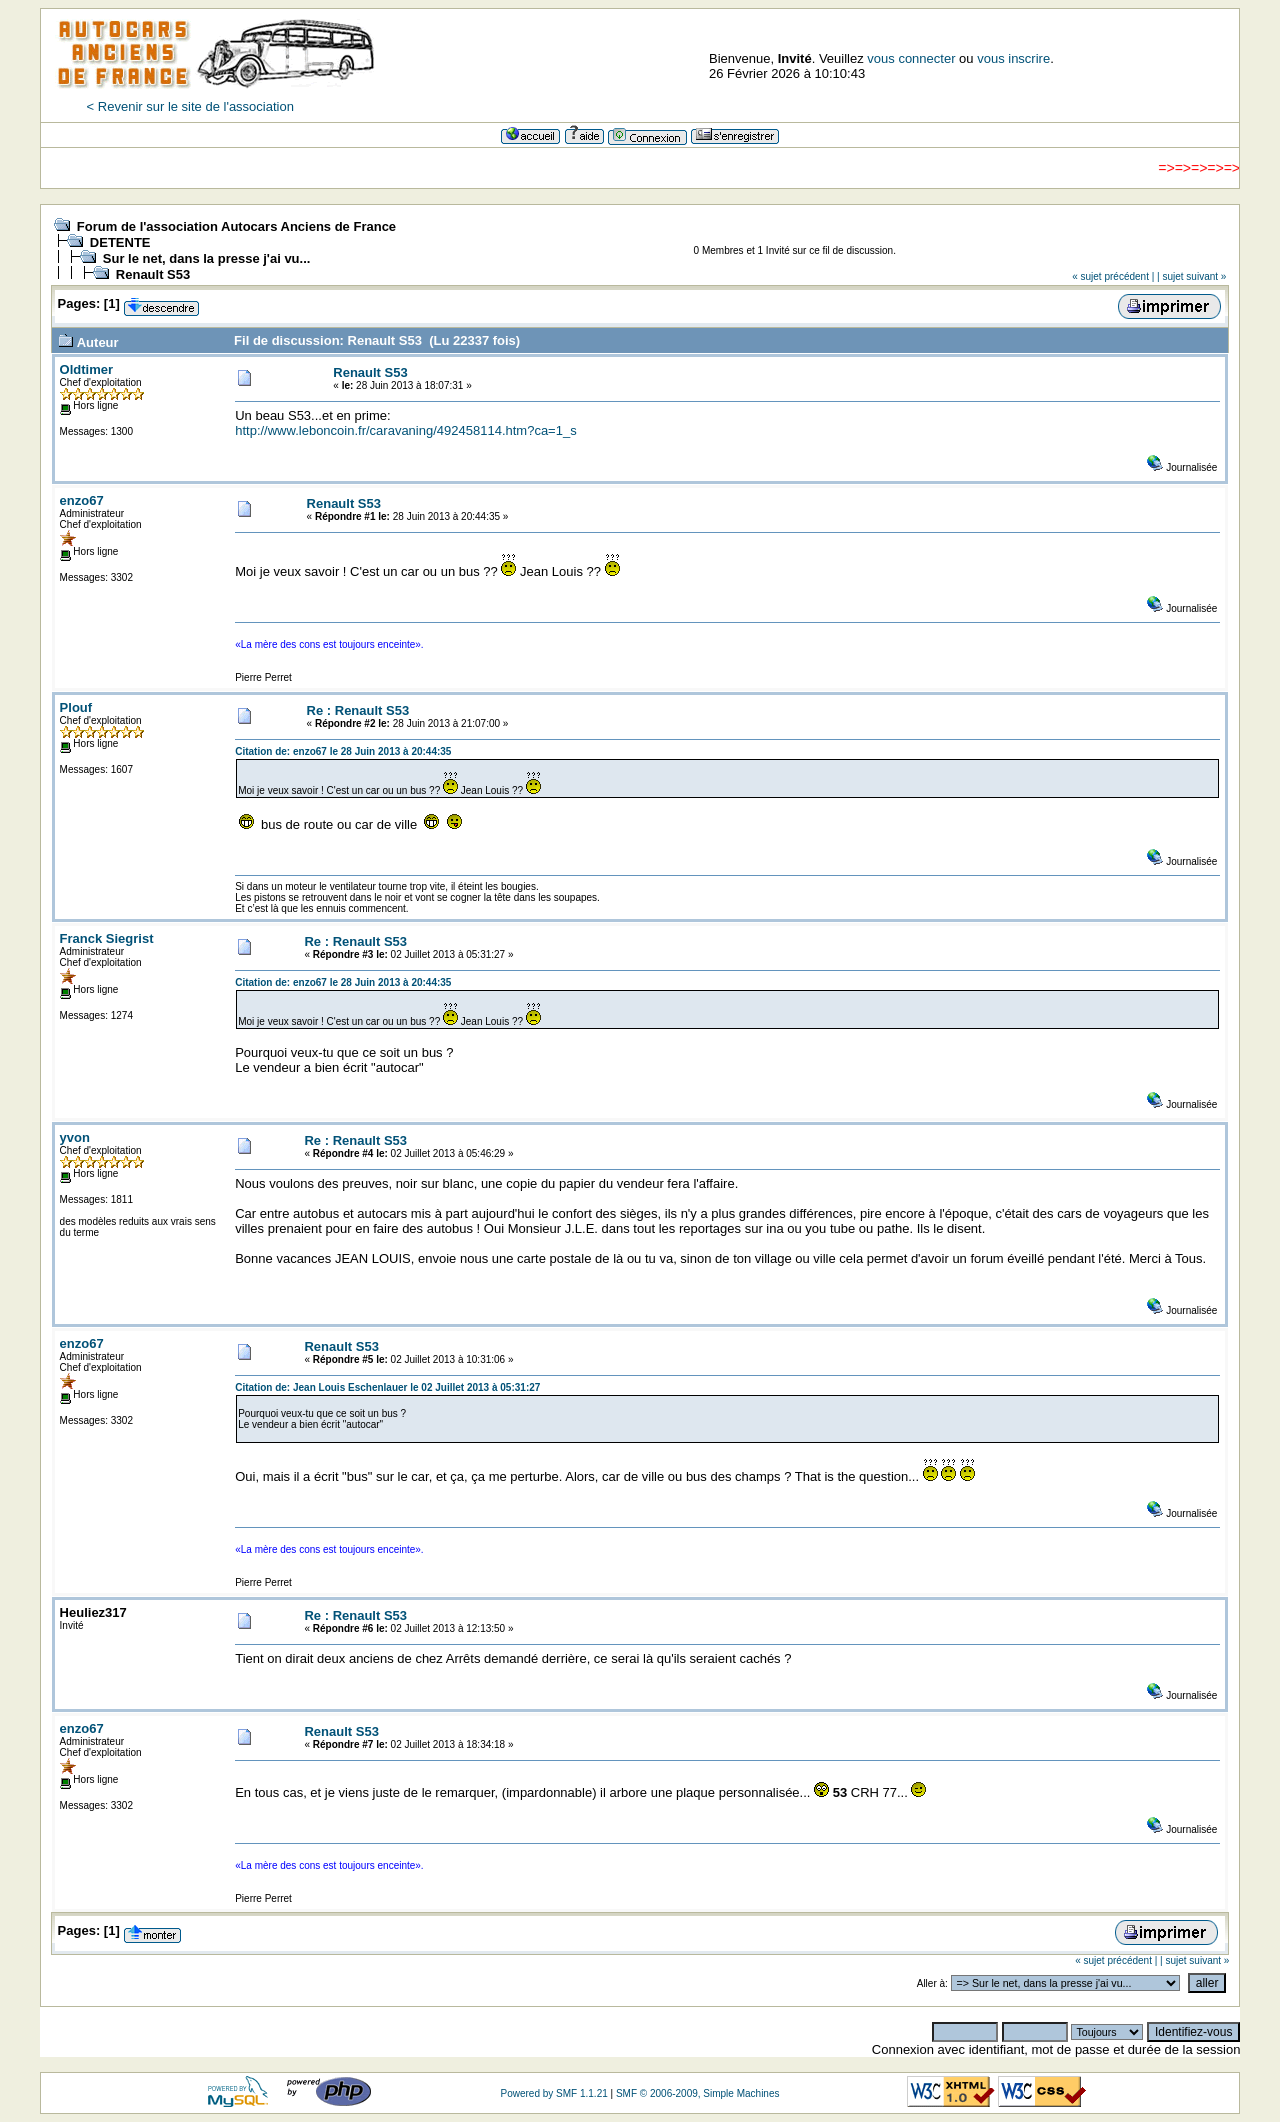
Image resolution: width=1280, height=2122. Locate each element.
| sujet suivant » (1191, 276)
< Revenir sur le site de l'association (190, 106)
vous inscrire (1013, 58)
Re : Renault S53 (358, 710)
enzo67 (82, 500)
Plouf (76, 707)
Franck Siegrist (107, 938)
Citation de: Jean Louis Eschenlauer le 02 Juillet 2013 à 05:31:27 (387, 1387)
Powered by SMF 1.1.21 (553, 2093)
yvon (75, 1137)
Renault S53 (153, 274)
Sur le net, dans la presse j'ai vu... (207, 258)
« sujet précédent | (1113, 276)
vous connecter (911, 58)
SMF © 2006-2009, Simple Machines (698, 2093)
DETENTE (120, 242)
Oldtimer (86, 369)
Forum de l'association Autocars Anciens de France (236, 226)
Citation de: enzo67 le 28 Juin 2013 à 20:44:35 (343, 751)
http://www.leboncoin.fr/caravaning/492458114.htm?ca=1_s (405, 430)
